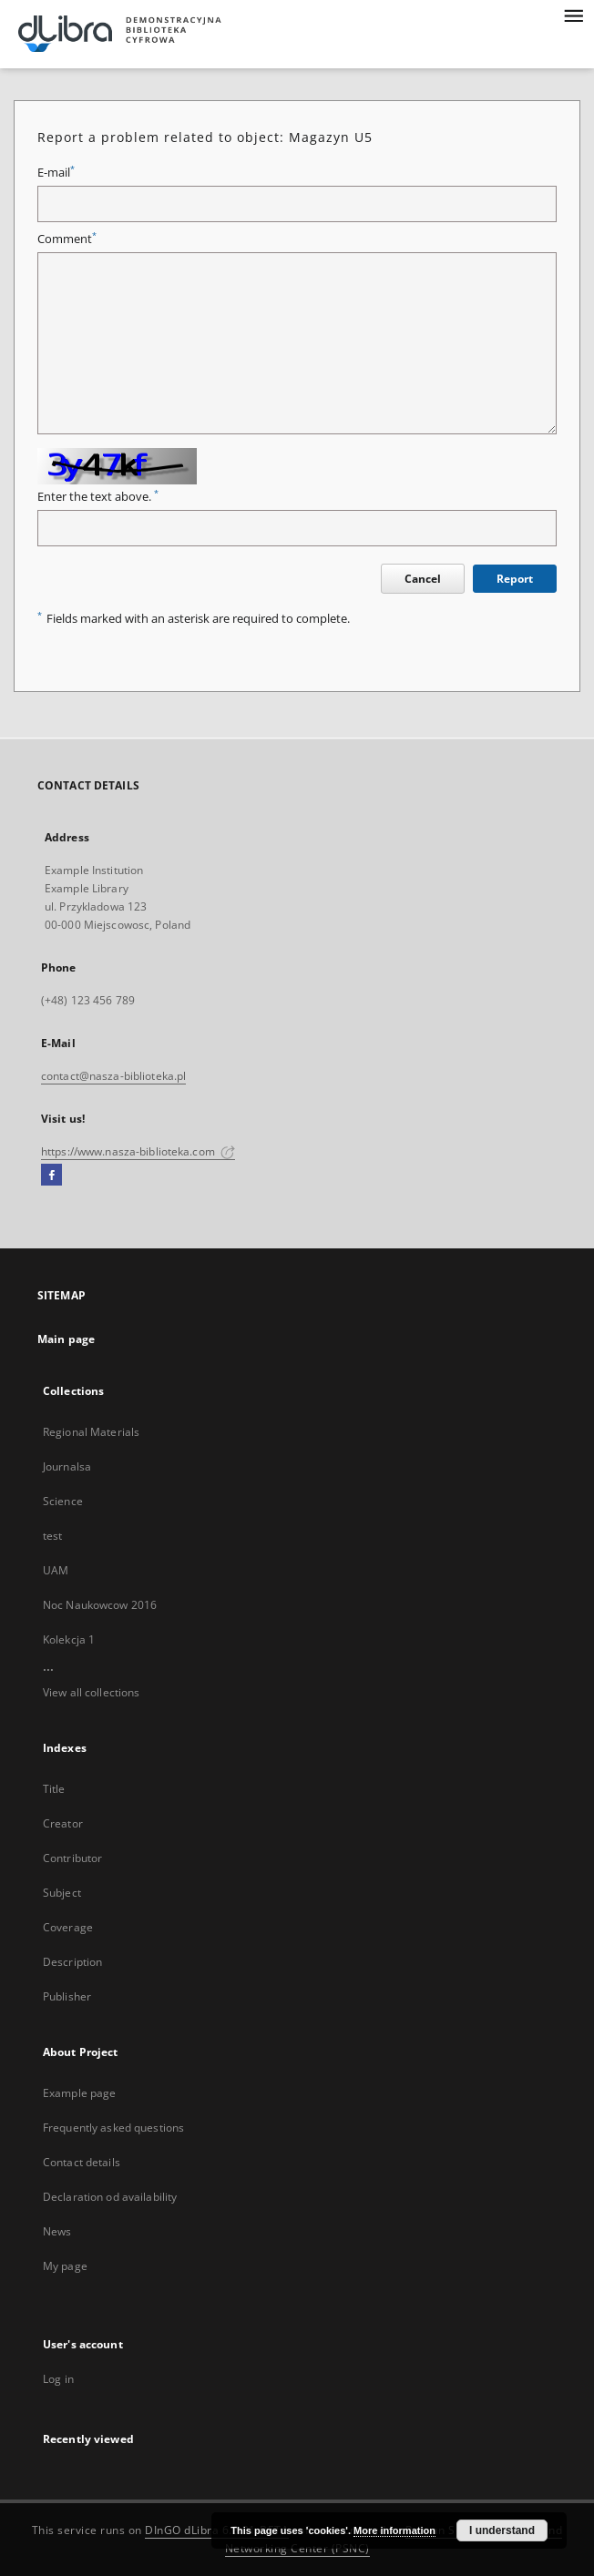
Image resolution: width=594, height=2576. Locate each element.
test (52, 1535)
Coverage (68, 1927)
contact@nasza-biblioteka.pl (113, 1076)
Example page (79, 2093)
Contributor (72, 1858)
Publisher (67, 1996)
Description (72, 1962)
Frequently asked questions (113, 2127)
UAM (55, 1570)
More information (394, 2530)
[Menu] (573, 14)
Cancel (423, 578)
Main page (66, 1339)
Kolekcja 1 (69, 1639)
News (57, 2231)
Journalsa (67, 1466)
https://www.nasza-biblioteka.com (138, 1151)
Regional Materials (91, 1432)
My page (65, 2266)
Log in (58, 2379)
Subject (62, 1892)
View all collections (91, 1692)
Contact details (81, 2162)
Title (54, 1789)
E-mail (56, 172)
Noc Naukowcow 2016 (100, 1605)
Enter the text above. (98, 496)
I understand (502, 2530)
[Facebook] (51, 1175)
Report (515, 578)
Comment (67, 239)
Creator (63, 1823)
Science (63, 1501)
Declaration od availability (110, 2196)
